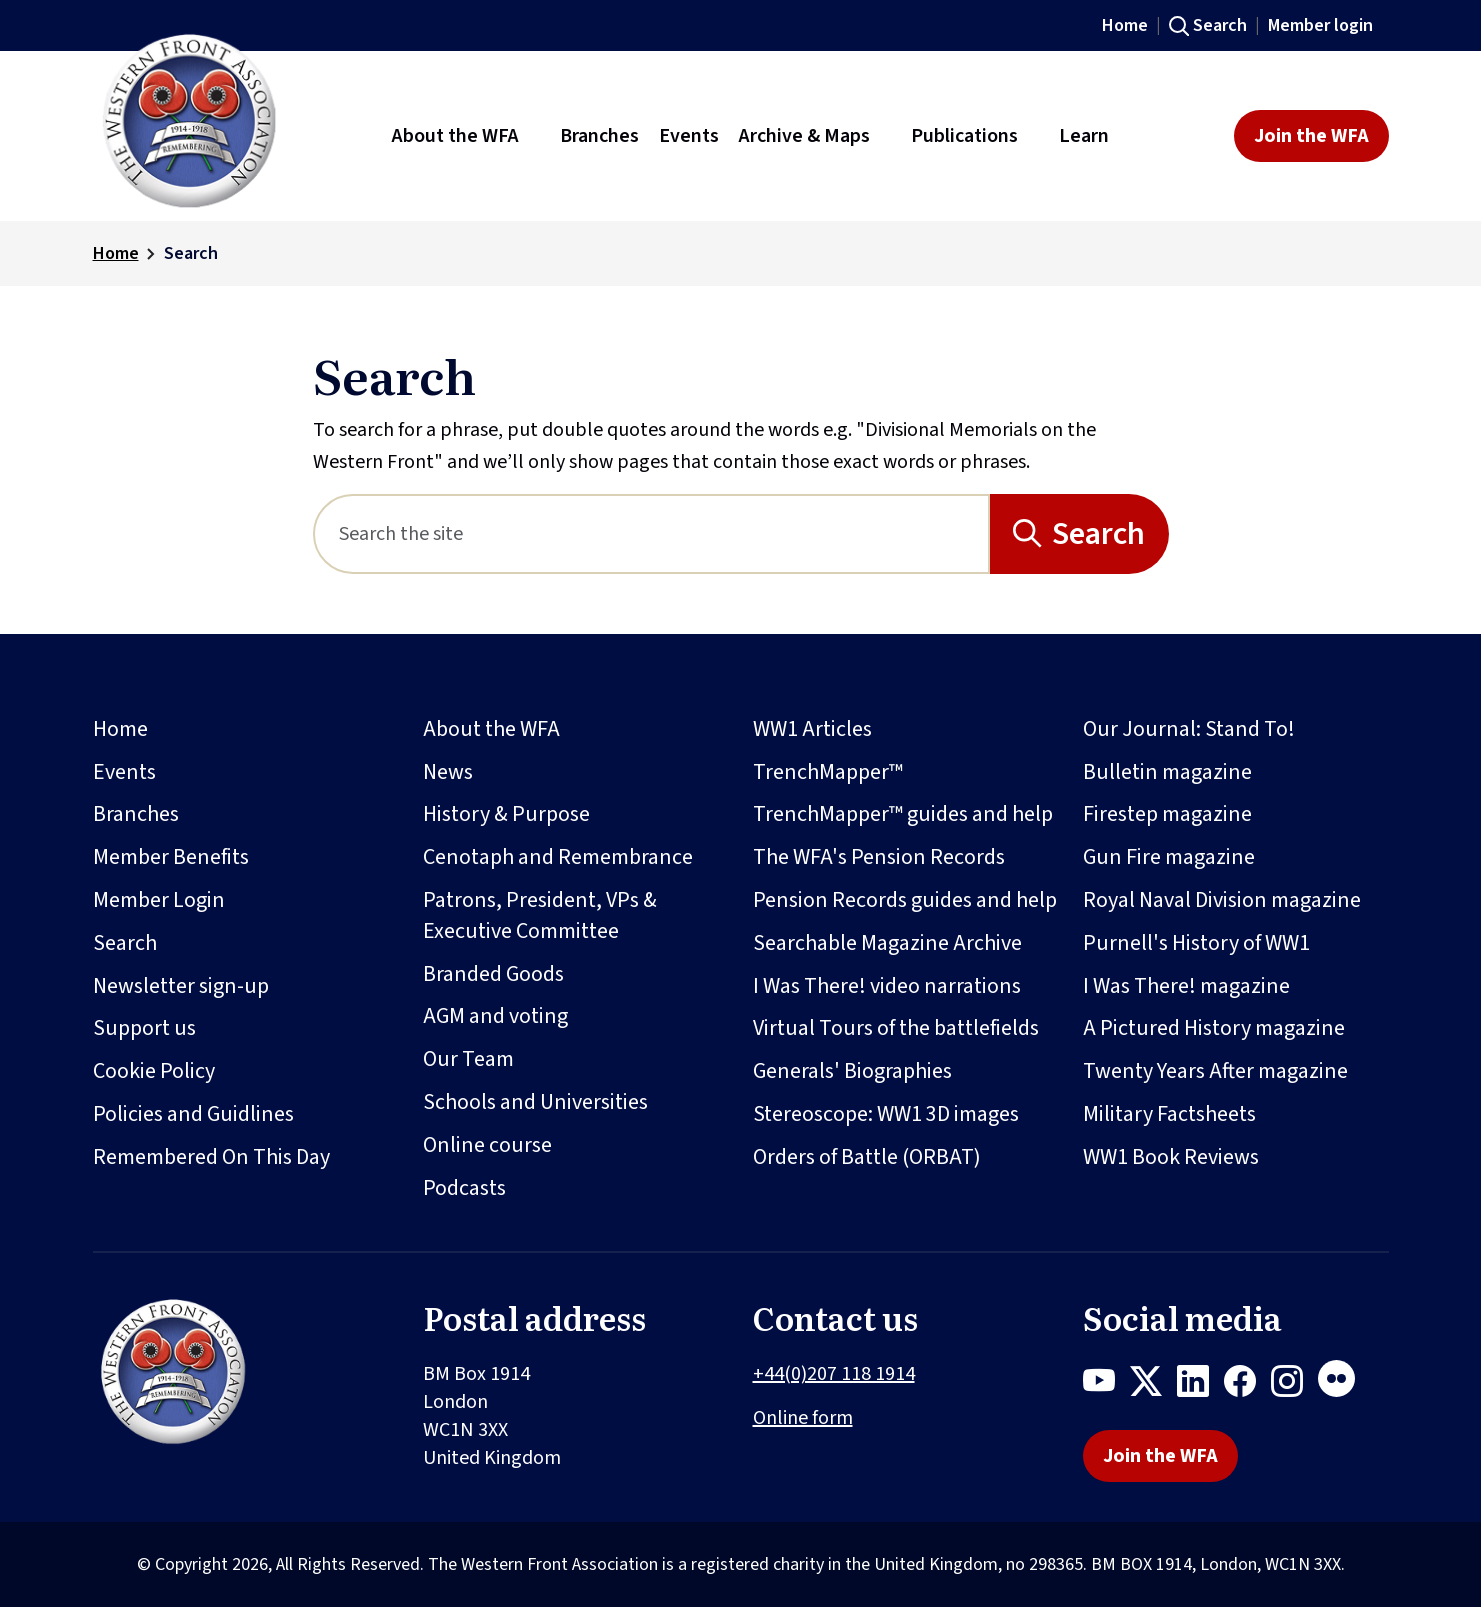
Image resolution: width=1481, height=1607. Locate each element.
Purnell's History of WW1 (1196, 943)
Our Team (468, 1059)
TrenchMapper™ (828, 772)
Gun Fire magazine (1169, 857)
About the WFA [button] (455, 136)
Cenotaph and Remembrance (558, 857)
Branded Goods (493, 974)
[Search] (651, 534)
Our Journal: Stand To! (1189, 729)
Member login (1320, 25)
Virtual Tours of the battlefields (896, 1028)
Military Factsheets (1169, 1114)
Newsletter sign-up (181, 986)
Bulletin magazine (1167, 772)
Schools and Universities (535, 1102)
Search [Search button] (1098, 534)
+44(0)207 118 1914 (834, 1374)
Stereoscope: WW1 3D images (886, 1114)
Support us (144, 1028)
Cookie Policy (154, 1071)
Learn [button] (1084, 136)
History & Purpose (506, 814)
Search (1220, 25)
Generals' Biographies (852, 1071)
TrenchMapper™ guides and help (903, 814)
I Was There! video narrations (887, 986)
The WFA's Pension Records (879, 857)
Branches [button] (599, 136)
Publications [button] (964, 136)
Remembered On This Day (211, 1157)
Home (1125, 25)
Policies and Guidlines (193, 1114)
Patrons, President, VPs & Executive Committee (540, 915)
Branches (136, 814)
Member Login (159, 900)
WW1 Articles (812, 729)
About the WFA (491, 729)
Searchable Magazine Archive (887, 943)
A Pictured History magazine (1214, 1028)
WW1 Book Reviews (1171, 1157)
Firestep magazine (1167, 814)
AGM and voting (495, 1016)
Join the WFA (1311, 136)
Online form (803, 1418)
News (448, 772)
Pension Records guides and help (905, 900)
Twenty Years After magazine (1215, 1071)
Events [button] (689, 136)
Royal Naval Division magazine (1222, 900)
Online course (487, 1145)
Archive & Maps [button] (804, 136)
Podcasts (464, 1188)
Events (124, 772)
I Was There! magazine (1186, 986)
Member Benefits (171, 857)
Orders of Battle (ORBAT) (867, 1157)
